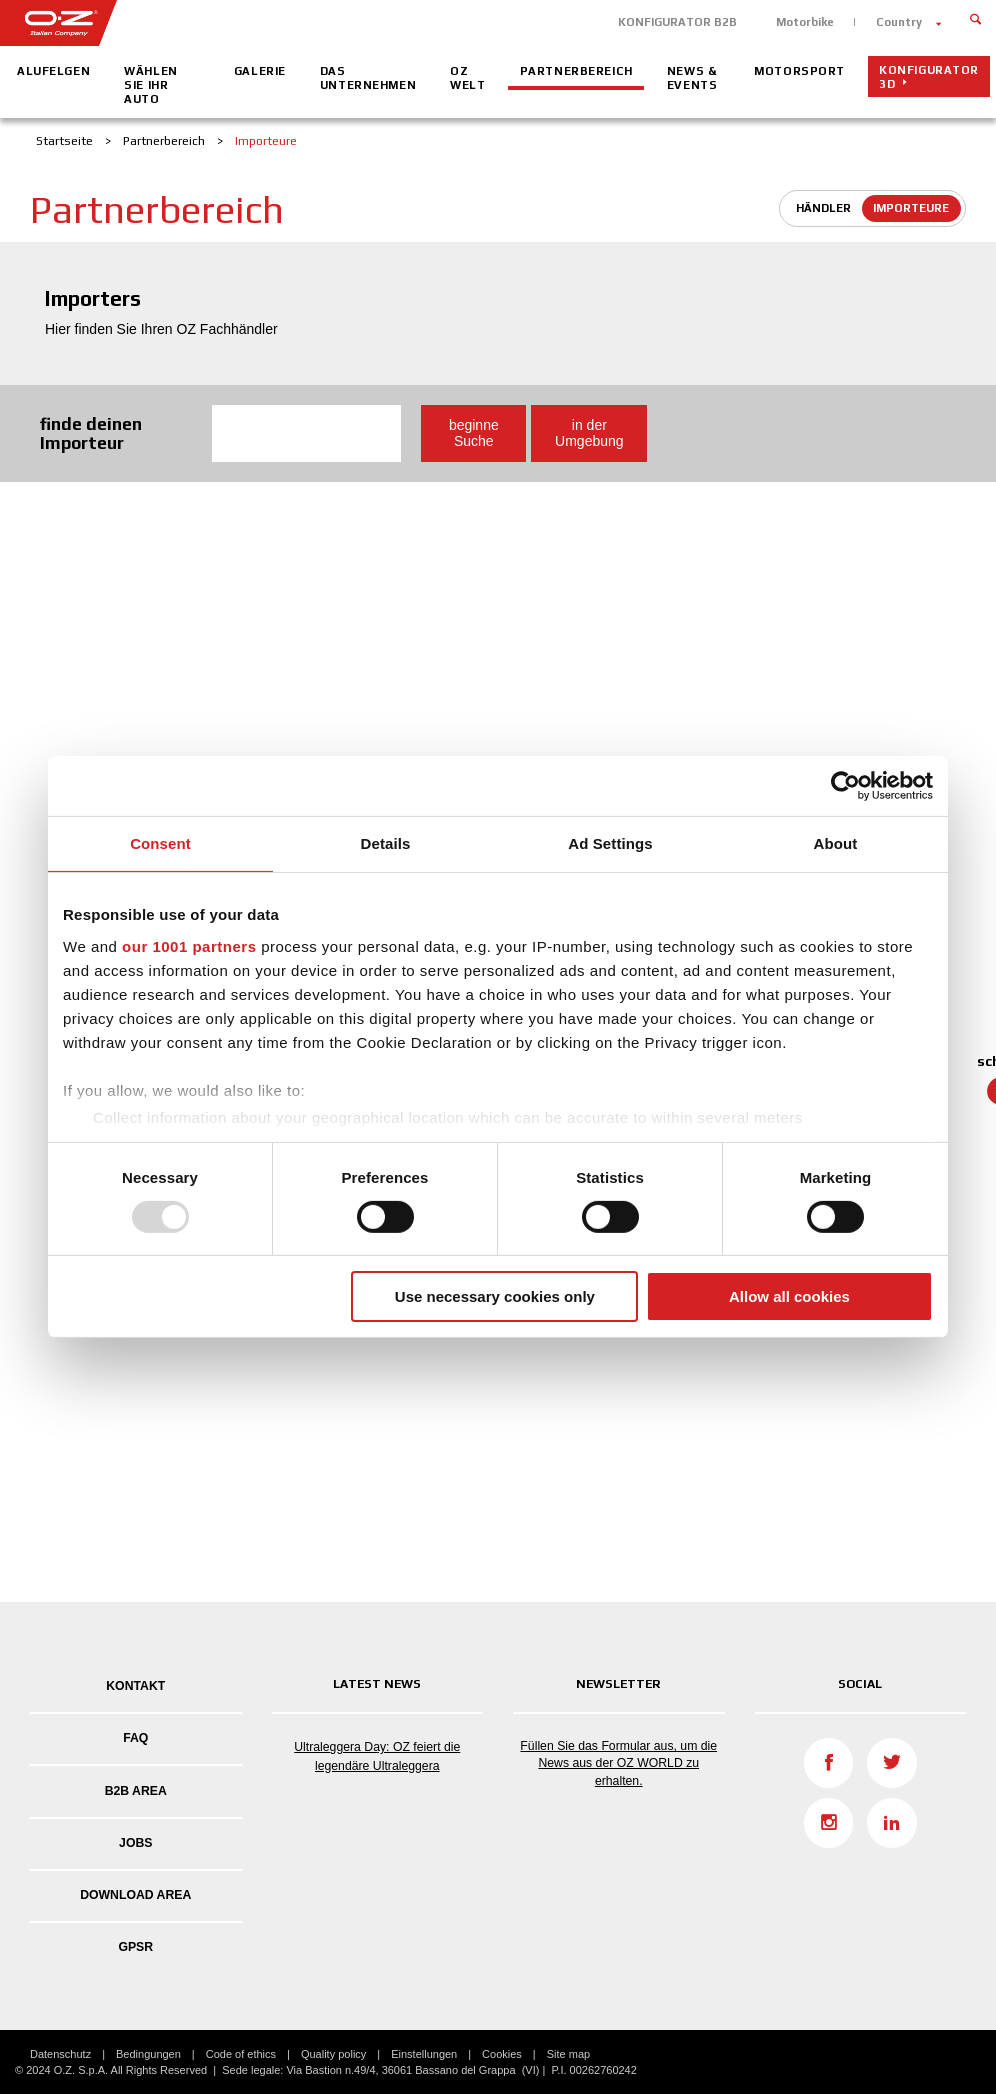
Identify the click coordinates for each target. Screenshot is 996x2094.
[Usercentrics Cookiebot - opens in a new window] (845, 786)
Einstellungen (424, 2054)
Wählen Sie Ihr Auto (150, 85)
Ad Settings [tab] (610, 843)
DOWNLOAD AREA (135, 1895)
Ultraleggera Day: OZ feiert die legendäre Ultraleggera (377, 1756)
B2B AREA (136, 1791)
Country (899, 22)
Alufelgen (53, 71)
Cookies (502, 2054)
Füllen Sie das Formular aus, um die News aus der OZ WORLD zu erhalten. (618, 1763)
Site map (568, 2054)
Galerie (260, 71)
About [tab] (836, 843)
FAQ (135, 1738)
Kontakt (135, 1686)
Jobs (135, 1843)
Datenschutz (60, 2054)
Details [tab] (386, 843)
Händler (823, 208)
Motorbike (805, 22)
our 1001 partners (189, 945)
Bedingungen (148, 2054)
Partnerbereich (576, 71)
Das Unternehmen (368, 78)
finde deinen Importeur (91, 433)
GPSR (135, 1947)
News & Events (692, 78)
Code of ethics (241, 2054)
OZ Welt (467, 78)
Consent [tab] (160, 843)
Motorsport (799, 71)
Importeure (911, 208)
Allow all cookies (789, 1296)
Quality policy (333, 2054)
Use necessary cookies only (495, 1296)
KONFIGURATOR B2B (677, 22)
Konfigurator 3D (929, 77)
